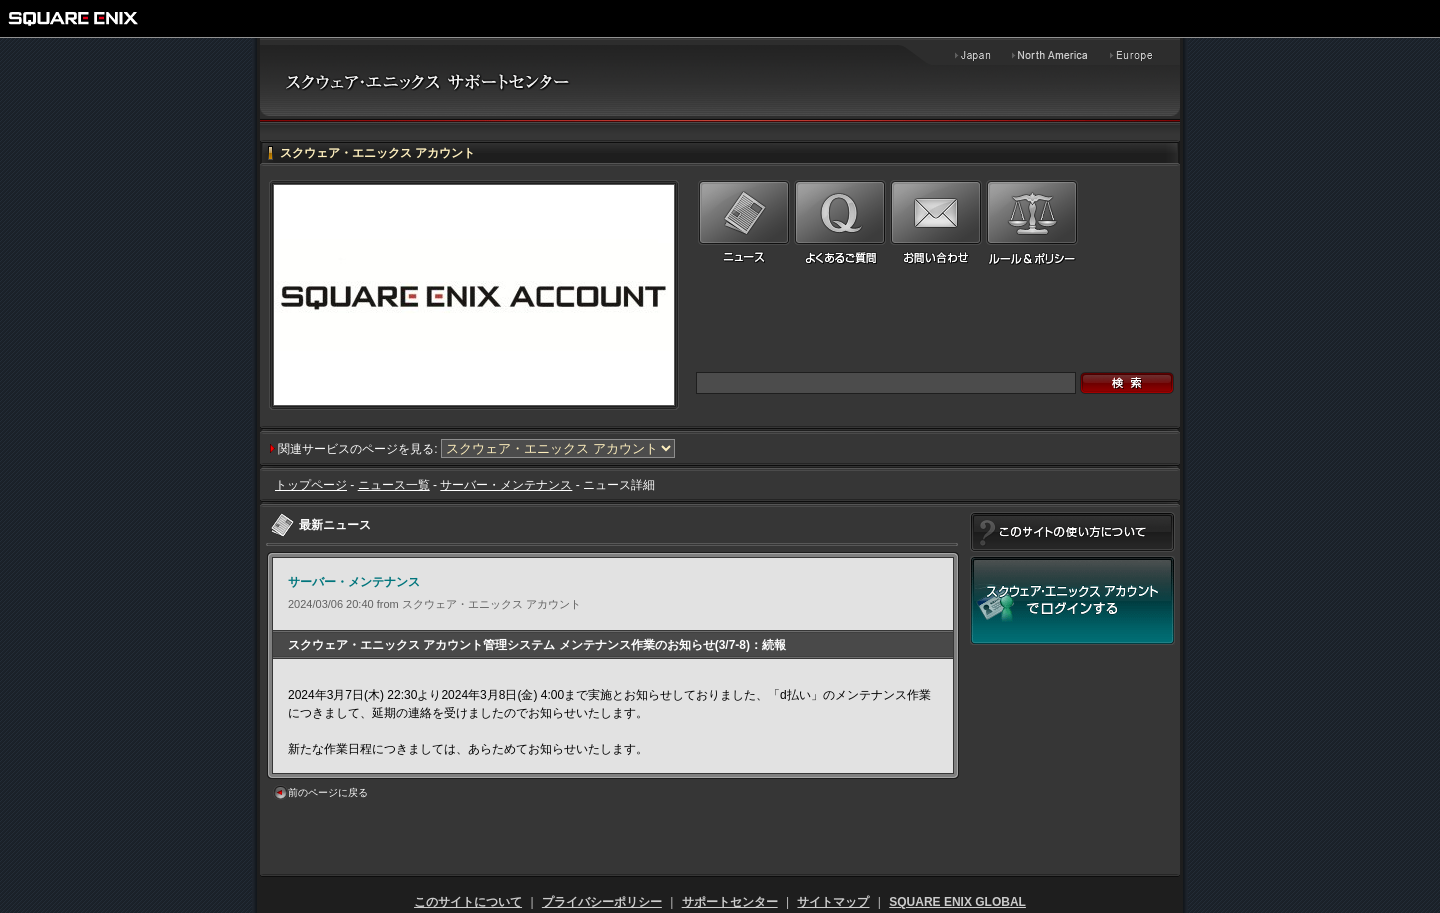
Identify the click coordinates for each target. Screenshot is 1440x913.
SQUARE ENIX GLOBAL (957, 902)
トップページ (311, 485)
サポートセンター (730, 902)
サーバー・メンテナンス (506, 485)
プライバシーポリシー (602, 902)
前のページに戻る (328, 792)
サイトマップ (833, 902)
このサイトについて (468, 902)
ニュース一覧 (394, 485)
